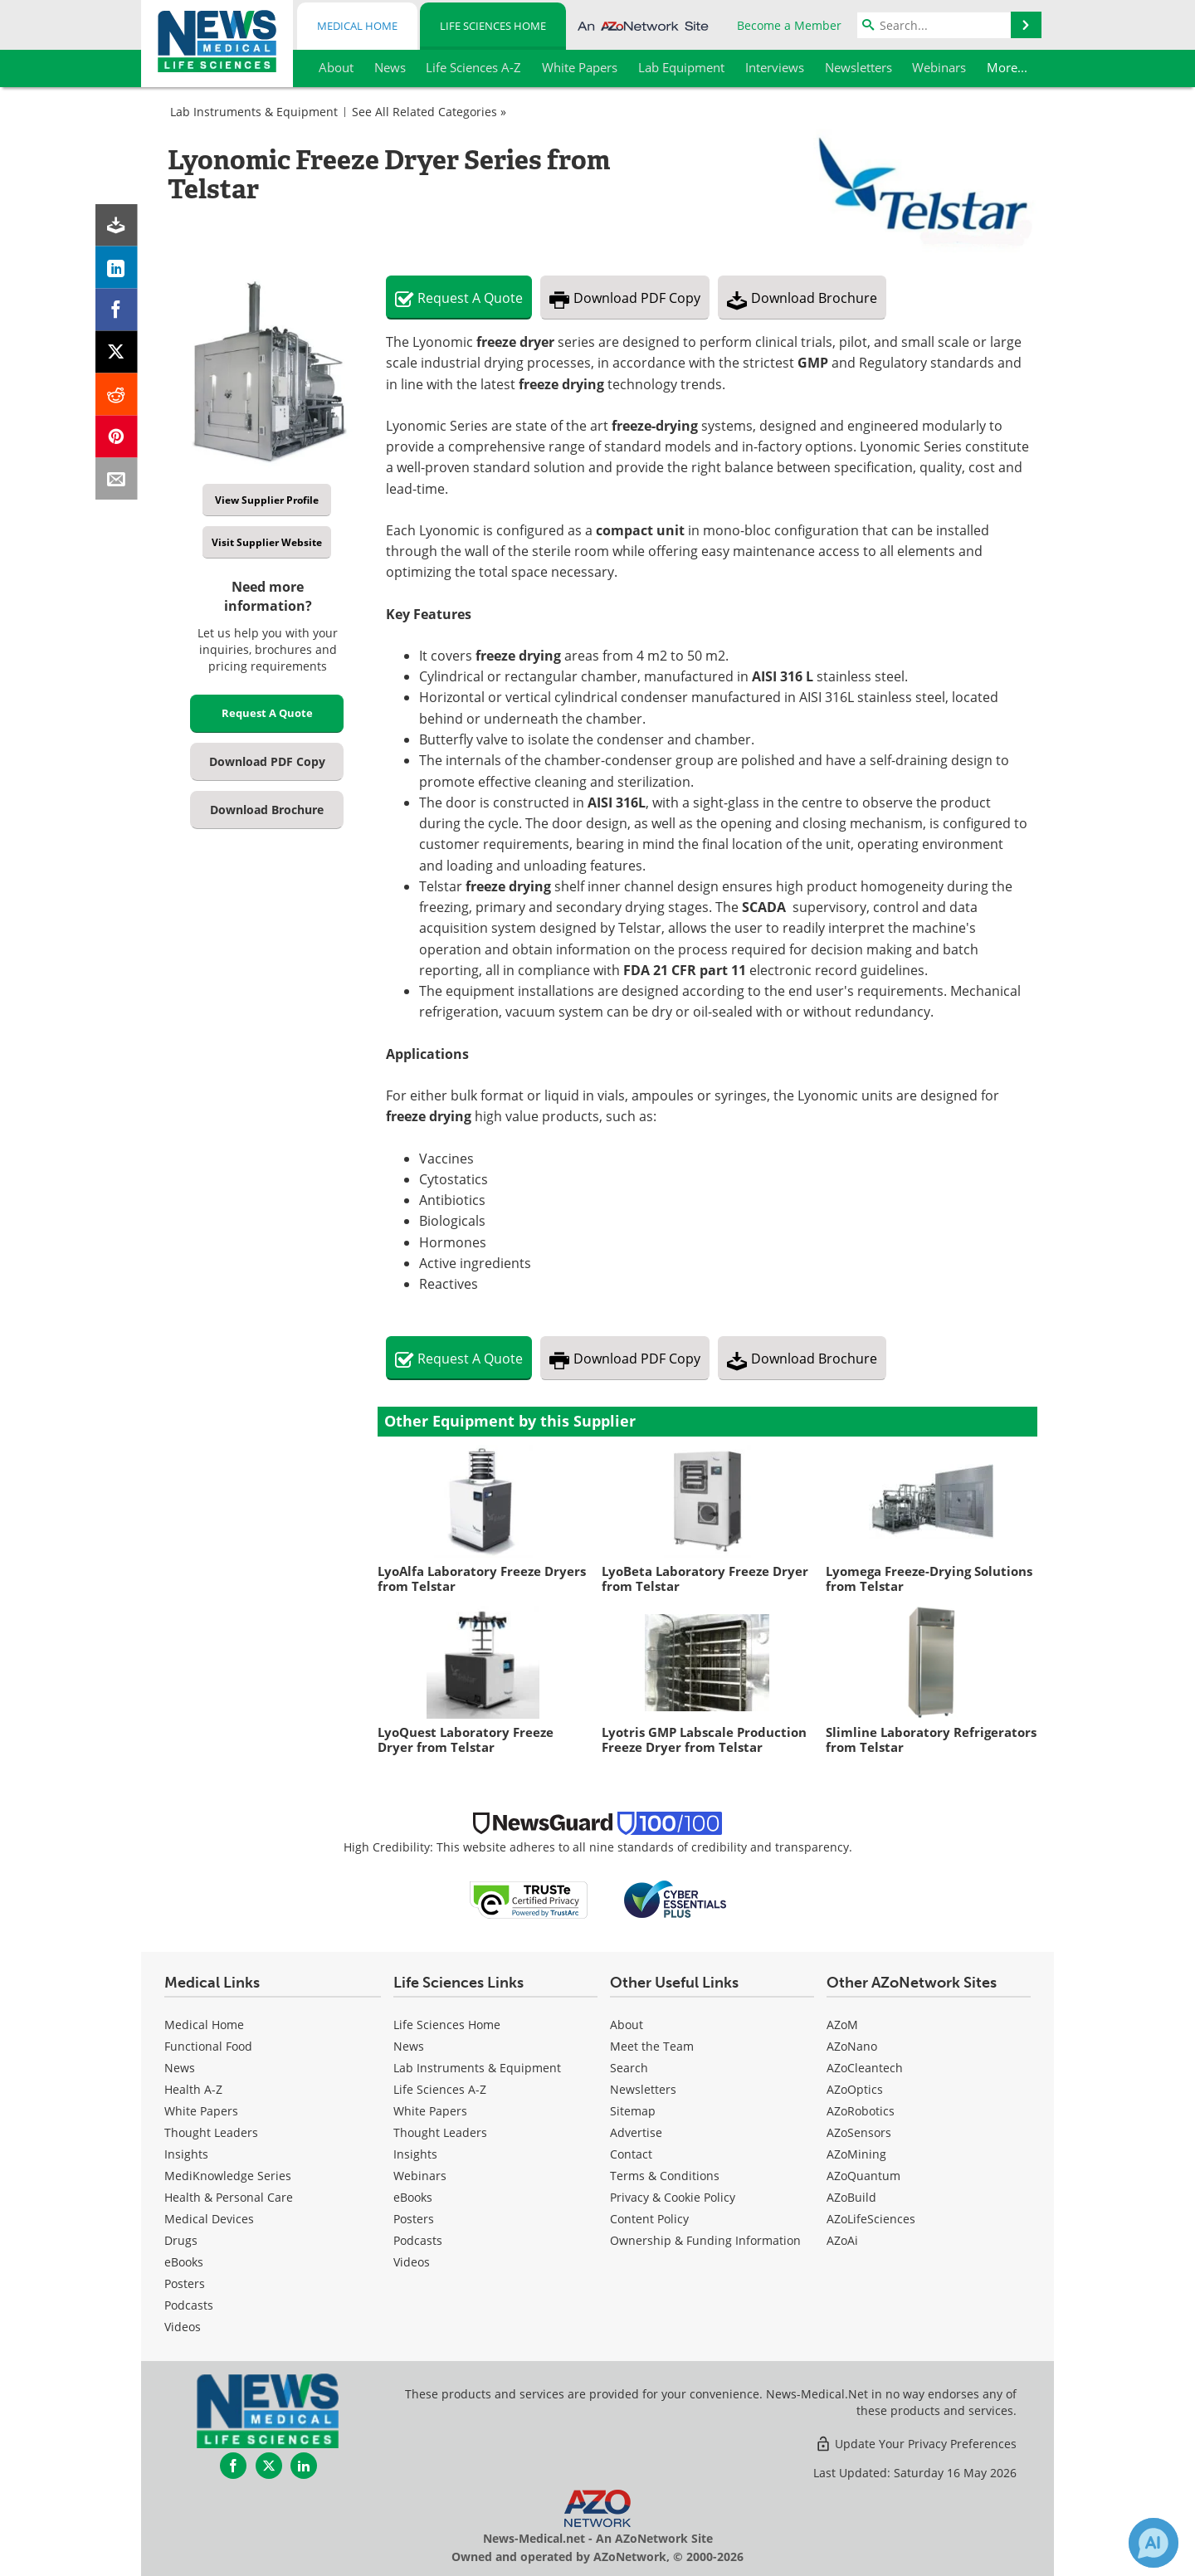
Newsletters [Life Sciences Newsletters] (643, 2089)
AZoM (842, 2024)
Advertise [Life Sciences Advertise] (636, 2132)
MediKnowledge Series (227, 2175)
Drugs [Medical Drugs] (181, 2240)
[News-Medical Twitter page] (269, 2465)
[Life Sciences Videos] (411, 2262)
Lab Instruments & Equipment (254, 112)
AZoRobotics (861, 2111)
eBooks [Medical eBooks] (183, 2262)
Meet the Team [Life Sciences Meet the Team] (652, 2046)
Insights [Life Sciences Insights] (415, 2154)
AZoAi (842, 2240)
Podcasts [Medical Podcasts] (188, 2305)
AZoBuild (851, 2197)
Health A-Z (193, 2089)
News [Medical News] (179, 2068)
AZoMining (856, 2154)
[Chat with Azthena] (1153, 2543)
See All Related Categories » (429, 112)
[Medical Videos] (182, 2326)
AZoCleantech (865, 2068)
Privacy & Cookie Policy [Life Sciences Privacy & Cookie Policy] (672, 2197)
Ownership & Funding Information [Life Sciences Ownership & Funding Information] (705, 2240)
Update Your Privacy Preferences (916, 2444)
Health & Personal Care (228, 2197)
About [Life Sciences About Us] (626, 2024)
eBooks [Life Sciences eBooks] (412, 2197)
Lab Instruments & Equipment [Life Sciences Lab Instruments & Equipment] (477, 2068)
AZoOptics (855, 2089)
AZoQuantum (863, 2175)
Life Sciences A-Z (439, 2089)
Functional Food (208, 2046)
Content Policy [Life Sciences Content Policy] (649, 2219)
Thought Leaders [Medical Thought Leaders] (211, 2132)
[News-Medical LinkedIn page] (303, 2465)
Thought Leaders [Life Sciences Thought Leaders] (440, 2132)
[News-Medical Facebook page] (233, 2465)
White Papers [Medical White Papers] (201, 2111)
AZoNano (852, 2046)
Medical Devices (209, 2219)
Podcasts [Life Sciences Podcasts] (417, 2240)
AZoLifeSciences (871, 2219)
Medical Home (357, 25)
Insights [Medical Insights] (186, 2154)
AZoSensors (859, 2132)
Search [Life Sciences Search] (629, 2068)
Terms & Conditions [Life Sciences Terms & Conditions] (664, 2175)
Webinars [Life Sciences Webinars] (419, 2175)
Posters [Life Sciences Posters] (413, 2219)
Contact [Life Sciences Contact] (631, 2154)
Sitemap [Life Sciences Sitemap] (633, 2111)
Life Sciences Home (493, 25)
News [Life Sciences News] (408, 2046)
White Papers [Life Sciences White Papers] (430, 2111)
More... (1008, 67)
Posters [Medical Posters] (184, 2283)
